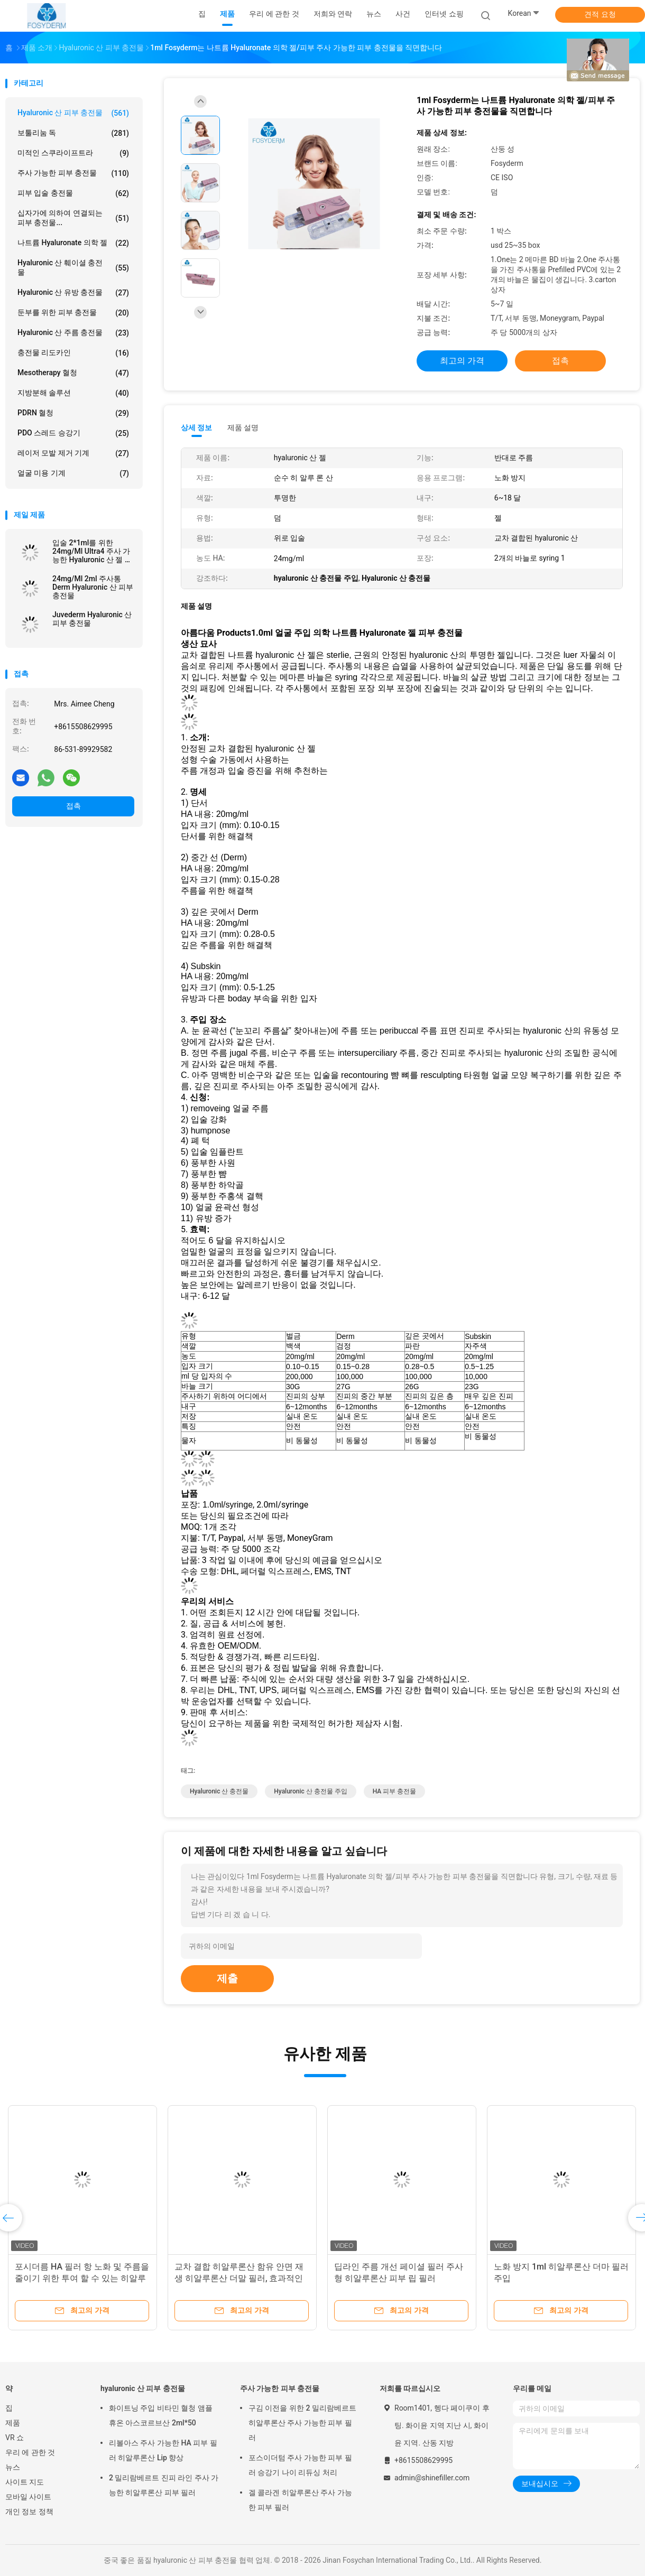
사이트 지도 (24, 2482)
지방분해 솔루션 (73, 393)
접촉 (73, 806)
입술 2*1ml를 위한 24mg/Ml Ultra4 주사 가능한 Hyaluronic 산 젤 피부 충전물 (92, 551)
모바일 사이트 (28, 2497)
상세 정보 (197, 427)
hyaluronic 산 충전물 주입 (310, 1791)
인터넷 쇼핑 (444, 14)
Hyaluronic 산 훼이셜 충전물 (73, 267)
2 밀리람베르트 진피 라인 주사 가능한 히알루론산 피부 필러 (163, 2485)
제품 (12, 2423)
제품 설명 (243, 427)
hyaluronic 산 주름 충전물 (73, 333)
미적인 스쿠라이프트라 (73, 153)
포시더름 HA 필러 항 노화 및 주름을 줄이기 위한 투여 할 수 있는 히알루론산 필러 (82, 2278)
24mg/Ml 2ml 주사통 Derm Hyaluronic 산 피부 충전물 (92, 587)
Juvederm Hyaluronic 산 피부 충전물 (92, 618)
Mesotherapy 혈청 (73, 373)
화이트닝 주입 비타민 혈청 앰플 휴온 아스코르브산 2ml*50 (161, 2415)
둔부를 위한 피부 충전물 (73, 313)
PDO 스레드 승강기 (73, 433)
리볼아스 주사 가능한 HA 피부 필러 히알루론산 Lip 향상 (163, 2450)
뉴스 (12, 2467)
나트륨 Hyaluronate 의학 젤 (73, 243)
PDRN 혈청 (73, 413)
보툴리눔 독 (73, 133)
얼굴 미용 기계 (73, 473)
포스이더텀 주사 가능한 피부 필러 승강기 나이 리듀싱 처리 (300, 2465)
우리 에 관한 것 (30, 2452)
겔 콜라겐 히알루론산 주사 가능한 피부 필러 (300, 2500)
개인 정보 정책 (29, 2511)
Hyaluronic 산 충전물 (219, 1791)
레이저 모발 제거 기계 (73, 453)
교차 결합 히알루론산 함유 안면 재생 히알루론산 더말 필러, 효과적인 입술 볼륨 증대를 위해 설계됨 (238, 2278)
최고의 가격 (462, 361)
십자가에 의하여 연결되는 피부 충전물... (73, 218)
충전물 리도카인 (73, 353)
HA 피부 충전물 (395, 1791)
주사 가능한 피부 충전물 (73, 173)
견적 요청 (599, 14)
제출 (227, 1978)
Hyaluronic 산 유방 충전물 (73, 292)
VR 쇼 (14, 2437)
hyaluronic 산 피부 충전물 (73, 113)
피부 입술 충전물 (73, 193)
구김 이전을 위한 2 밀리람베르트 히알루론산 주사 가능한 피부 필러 (302, 2423)
